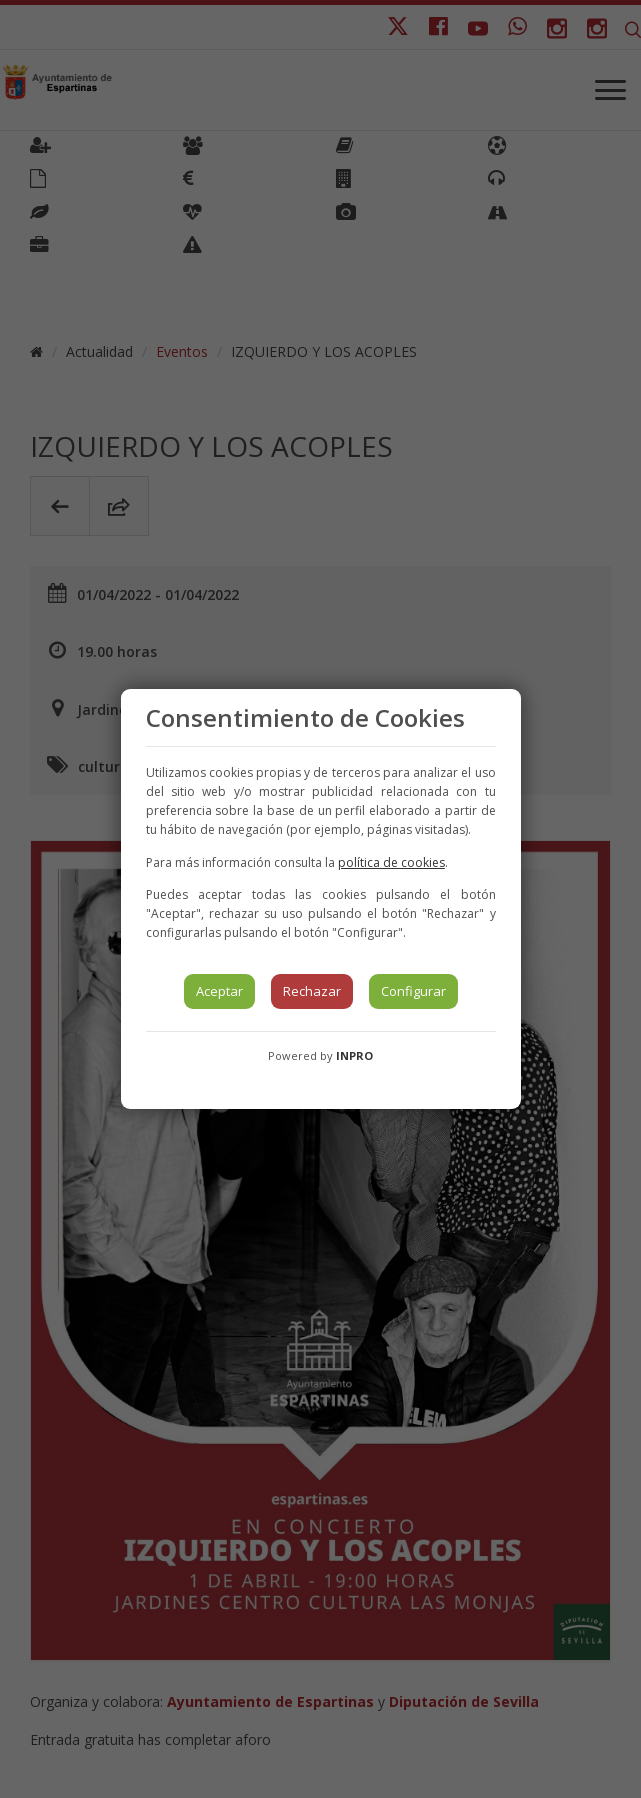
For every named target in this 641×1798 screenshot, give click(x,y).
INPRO (354, 1055)
